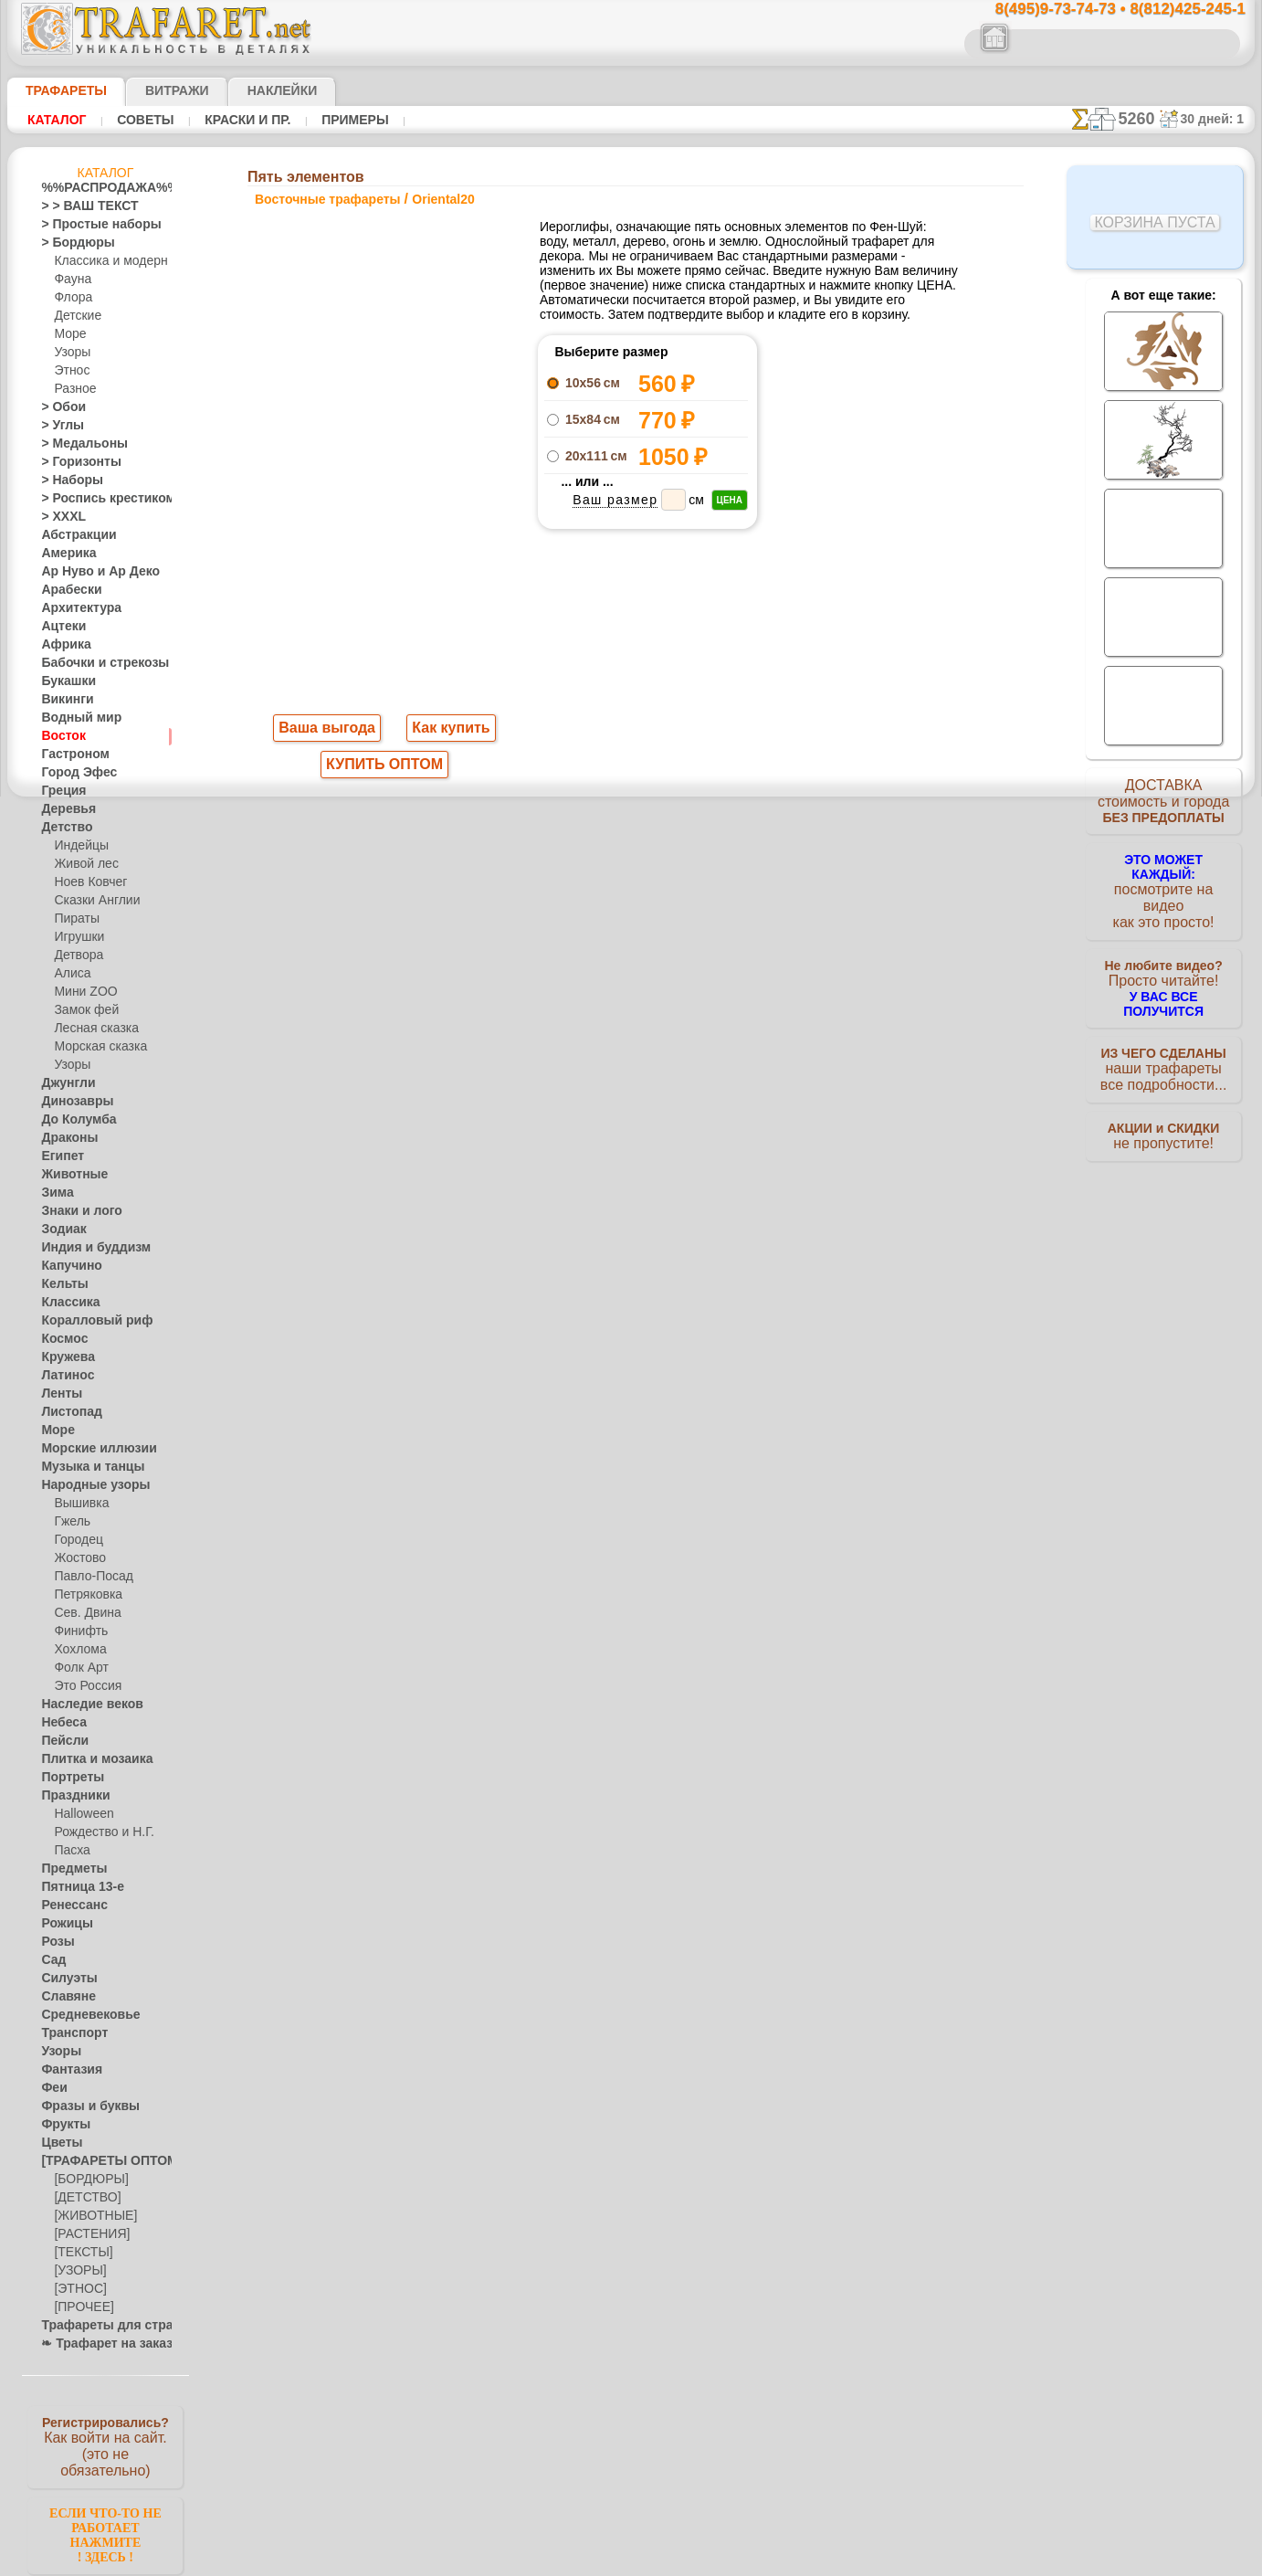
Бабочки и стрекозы (92, 663)
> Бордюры (69, 243)
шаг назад (632, 826)
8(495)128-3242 (648, 1048)
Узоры (71, 352)
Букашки (63, 681)
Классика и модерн (104, 261)
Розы (54, 1942)
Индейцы (77, 846)
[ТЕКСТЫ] (79, 2252)
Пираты (74, 919)
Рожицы (62, 1924)
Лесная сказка (91, 1028)
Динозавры (71, 1101)
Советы (142, 119)
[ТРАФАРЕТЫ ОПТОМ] (99, 2161)
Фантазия (66, 2070)
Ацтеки (59, 626)
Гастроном (69, 754)
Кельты (60, 1284)
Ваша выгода (328, 730)
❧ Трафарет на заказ (96, 2344)
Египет (58, 1156)
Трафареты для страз (96, 2325)
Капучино (66, 1266)
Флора (71, 298)
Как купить (447, 730)
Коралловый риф (86, 1321)
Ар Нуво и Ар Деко (89, 572)
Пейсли (60, 1741)
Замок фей (82, 1010)
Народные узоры (85, 1485)
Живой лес (82, 864)
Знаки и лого (74, 1211)
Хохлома (77, 1650)
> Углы (58, 425)
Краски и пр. (243, 119)
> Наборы (65, 480)
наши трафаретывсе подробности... (1163, 1045)
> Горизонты (73, 462)
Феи (51, 2088)
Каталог (57, 119)
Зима (54, 1193)
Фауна (71, 279)
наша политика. (723, 2561)
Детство (62, 827)
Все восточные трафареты (630, 867)
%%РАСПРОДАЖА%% (100, 188)
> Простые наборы (89, 224)
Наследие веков (82, 1704)
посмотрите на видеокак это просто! (1163, 886)
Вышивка (78, 1503)
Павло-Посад (89, 1576)
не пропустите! (1164, 1116)
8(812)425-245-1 (756, 1048)
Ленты (57, 1394)
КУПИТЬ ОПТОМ (385, 768)
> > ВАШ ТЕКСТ (78, 206)
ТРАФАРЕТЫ (57, 90)
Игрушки (77, 937)
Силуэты (63, 1978)
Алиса (70, 974)
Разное (72, 389)
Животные (69, 1175)
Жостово (77, 1558)
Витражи (155, 90)
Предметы (68, 1869)
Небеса (60, 1723)
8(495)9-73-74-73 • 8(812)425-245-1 (1101, 9)
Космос (60, 1339)
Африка (61, 645)
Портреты (67, 1777)
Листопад (66, 1412)
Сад (51, 1960)
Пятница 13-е (75, 1887)
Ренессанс (67, 1905)
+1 (699, 826)
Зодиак (60, 1229)
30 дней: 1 (1218, 119)
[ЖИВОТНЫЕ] (91, 2216)
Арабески (65, 590)
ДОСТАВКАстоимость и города (1164, 805)
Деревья (62, 809)
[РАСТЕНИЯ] (87, 2234)
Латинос (63, 1375)
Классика (65, 1302)
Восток (59, 736)
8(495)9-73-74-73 (537, 1048)
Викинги (62, 700)
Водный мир (73, 718)
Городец (75, 1540)
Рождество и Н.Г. (98, 1832)
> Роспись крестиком (94, 499)
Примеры (348, 119)
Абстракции (72, 535)
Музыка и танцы (84, 1467)
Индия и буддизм (86, 1248)
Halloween (80, 1814)
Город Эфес (71, 773)
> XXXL (59, 517)
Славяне (63, 1997)
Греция (59, 791)
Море (68, 334)
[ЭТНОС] (77, 2289)
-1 (562, 826)
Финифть (77, 1631)
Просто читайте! (1163, 965)
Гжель (69, 1522)
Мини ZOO (82, 992)
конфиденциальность (584, 1206)
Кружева (64, 1357)
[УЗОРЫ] (77, 2271)
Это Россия (82, 1686)
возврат (670, 1206)
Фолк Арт (78, 1668)
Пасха (70, 1850)
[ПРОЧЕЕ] (80, 2307)
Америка (64, 553)
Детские (75, 316)
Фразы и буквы (81, 2106)
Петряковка (84, 1595)
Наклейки (250, 90)
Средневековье (80, 2015)
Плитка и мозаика (88, 1759)
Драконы (65, 1138)
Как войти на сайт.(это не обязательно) (105, 2445)
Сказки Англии (92, 900)
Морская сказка (96, 1047)
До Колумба (73, 1120)
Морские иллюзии (88, 1449)
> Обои (58, 407)
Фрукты (61, 2125)
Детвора (76, 955)
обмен (717, 1206)
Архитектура (74, 608)
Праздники (70, 1796)
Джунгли (64, 1083)
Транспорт (68, 2033)
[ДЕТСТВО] (82, 2198)
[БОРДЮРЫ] (87, 2179)
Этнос (69, 371)
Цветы (58, 2143)
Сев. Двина (83, 1613)
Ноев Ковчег (86, 882)
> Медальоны (75, 444)
